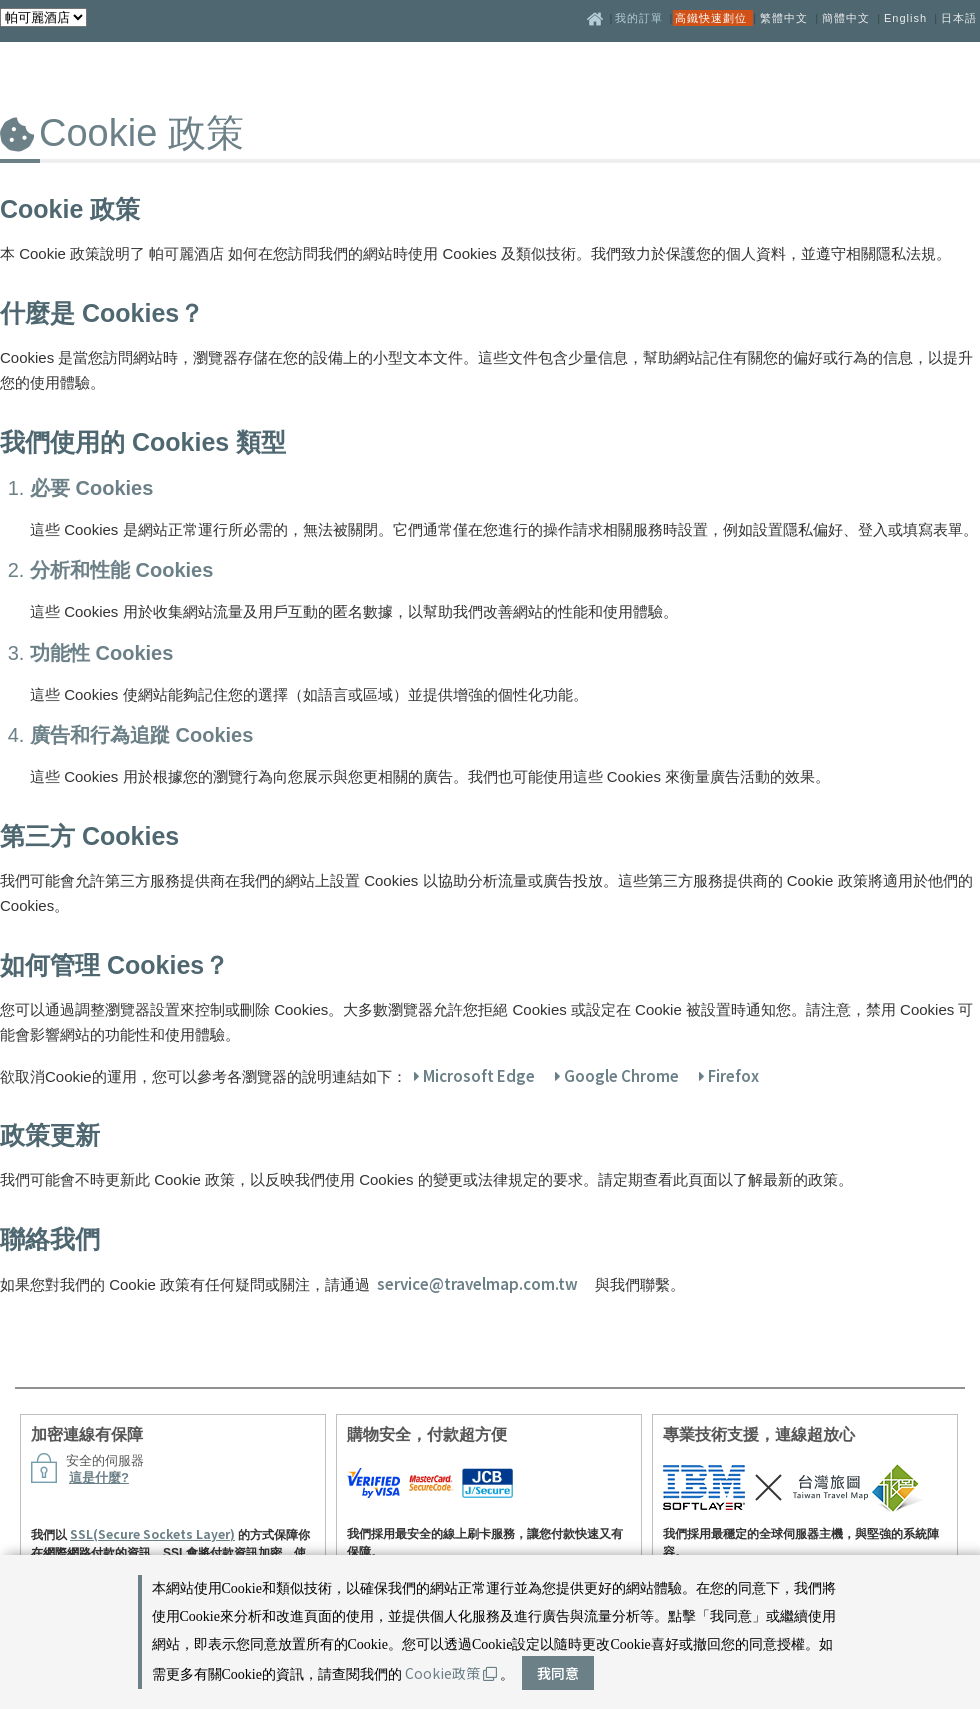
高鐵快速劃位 (713, 18)
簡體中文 (846, 18)
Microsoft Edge (474, 1075)
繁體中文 (784, 18)
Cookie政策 (451, 1673)
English (905, 18)
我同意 (558, 1673)
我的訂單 (641, 18)
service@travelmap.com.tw (477, 1283)
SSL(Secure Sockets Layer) (152, 1533)
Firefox (729, 1075)
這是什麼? (99, 1477)
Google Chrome (617, 1075)
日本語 (959, 18)
